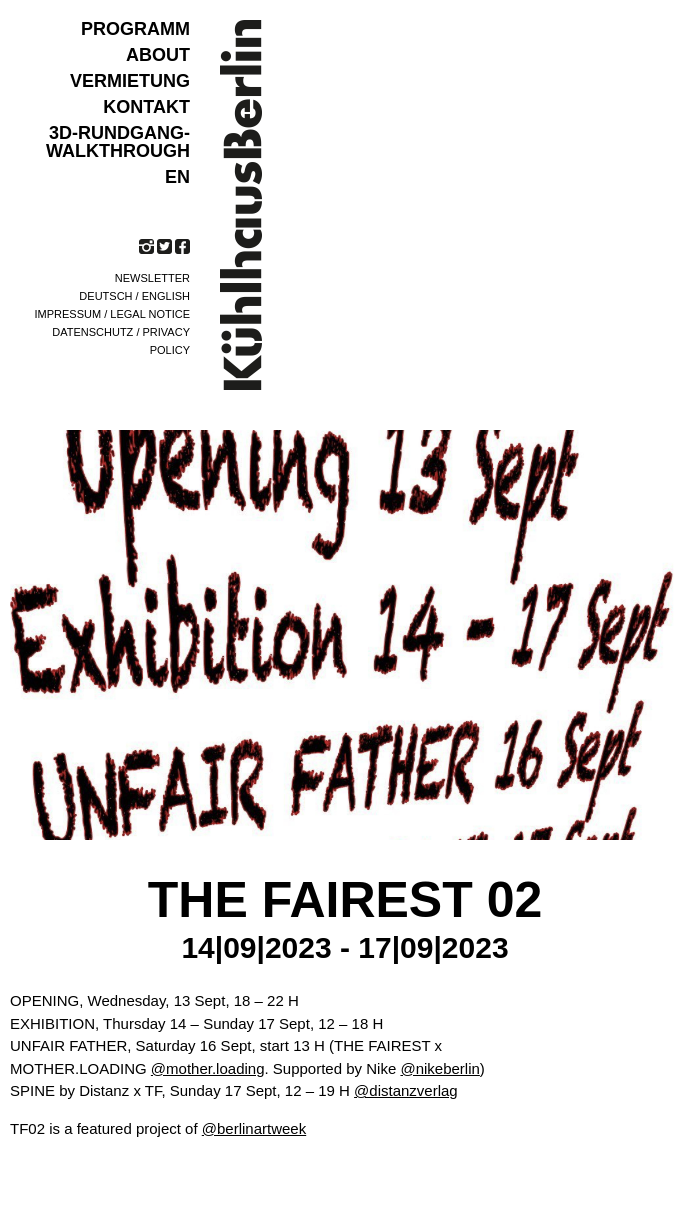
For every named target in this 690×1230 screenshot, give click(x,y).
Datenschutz (92, 332)
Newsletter (152, 278)
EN (177, 177)
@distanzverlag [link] (406, 1090)
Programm (135, 29)
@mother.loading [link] (208, 1068)
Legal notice (150, 314)
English (166, 296)
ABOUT (158, 55)
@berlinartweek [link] (254, 1128)
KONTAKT (146, 107)
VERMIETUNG (130, 81)
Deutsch (105, 296)
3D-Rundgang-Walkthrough (118, 142)
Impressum (68, 314)
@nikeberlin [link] (439, 1068)
